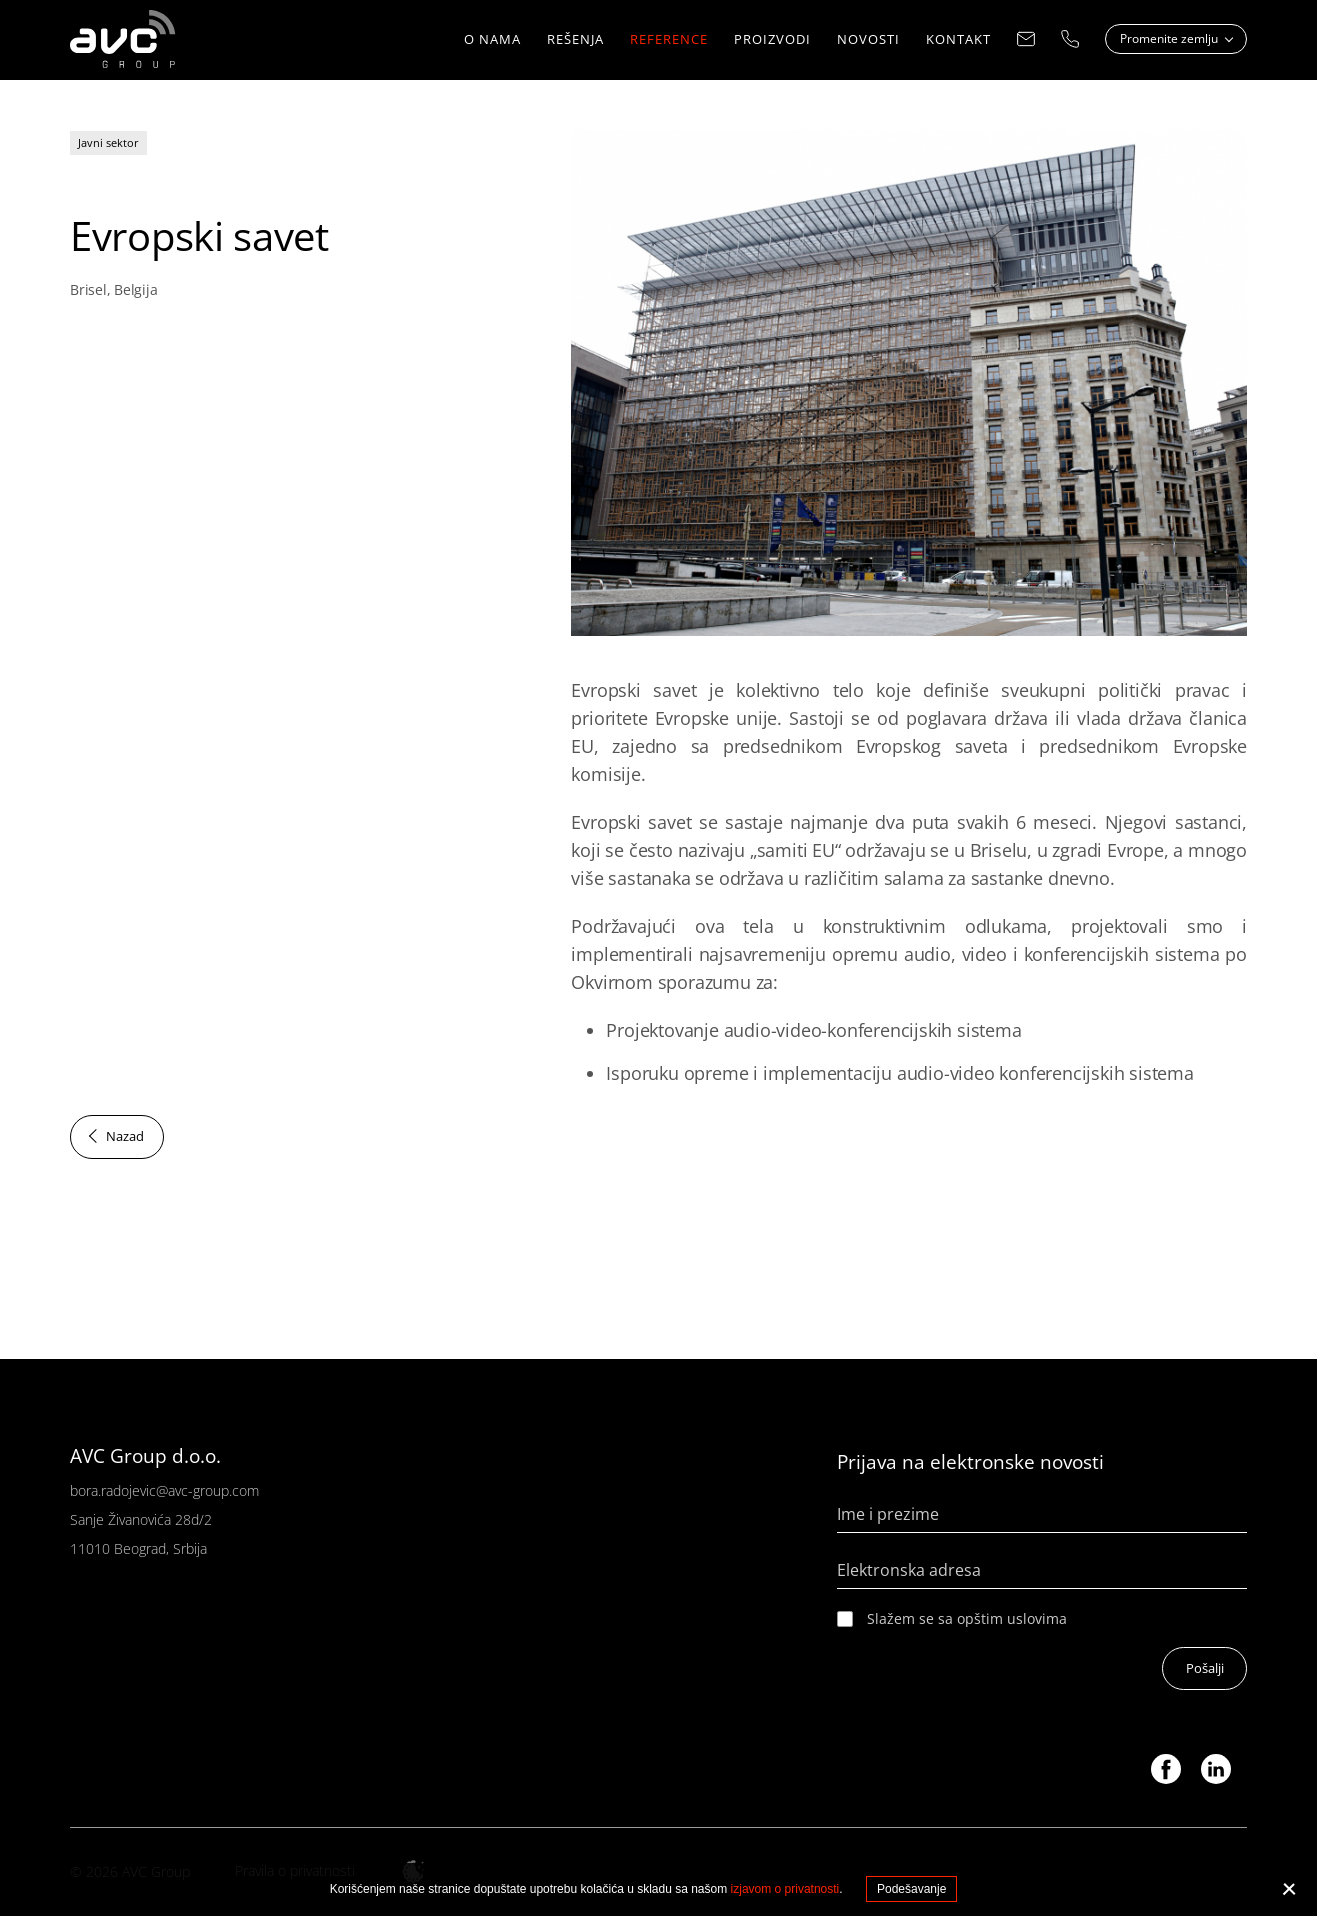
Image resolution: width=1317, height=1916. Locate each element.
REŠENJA (575, 40)
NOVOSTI (868, 40)
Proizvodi (772, 40)
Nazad (125, 1137)
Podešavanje (911, 1889)
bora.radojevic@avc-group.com (164, 1490)
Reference (669, 40)
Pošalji (1204, 1669)
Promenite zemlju (1170, 39)
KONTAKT (958, 40)
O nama (492, 40)
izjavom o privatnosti (785, 1889)
